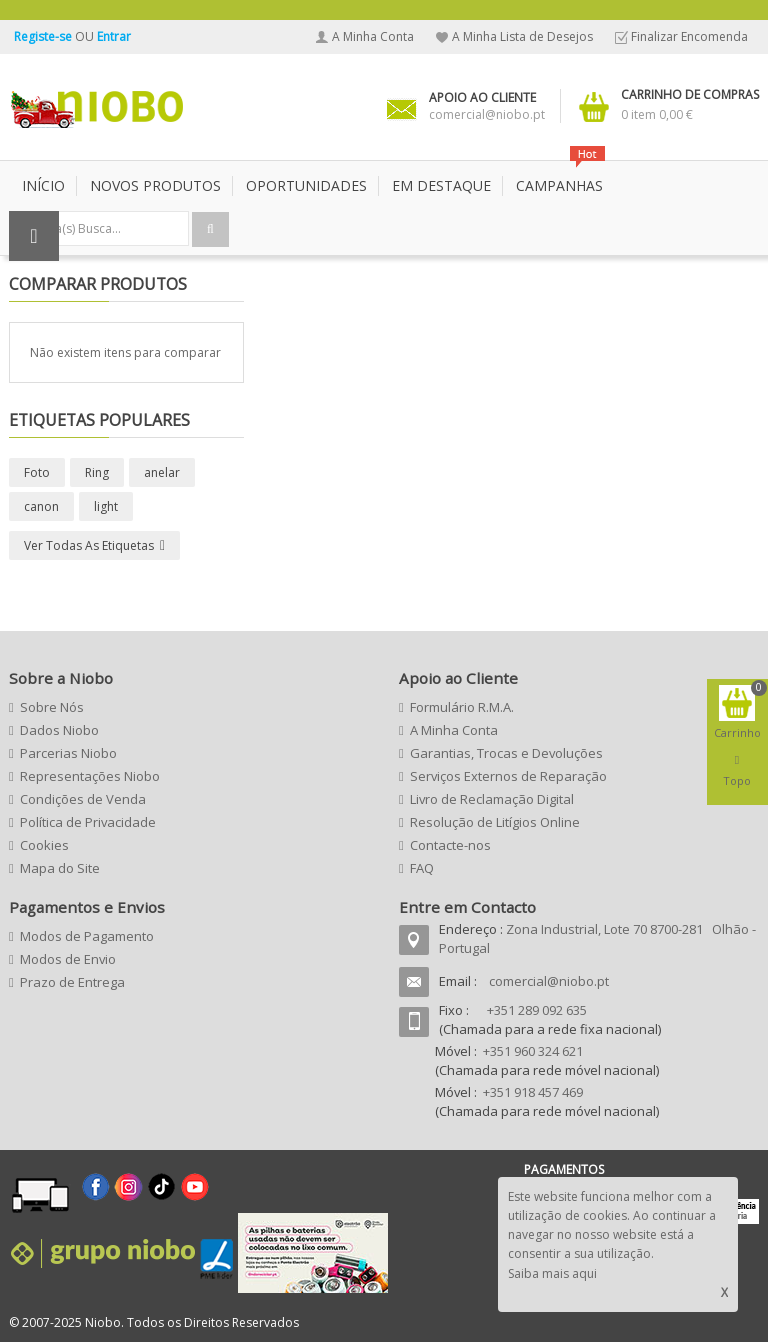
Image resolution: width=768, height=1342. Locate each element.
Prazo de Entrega (72, 982)
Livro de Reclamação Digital (492, 799)
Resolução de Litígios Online (495, 822)
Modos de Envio (68, 959)
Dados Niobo (59, 730)
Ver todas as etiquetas (89, 545)
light (106, 506)
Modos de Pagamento (87, 936)
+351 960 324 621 (533, 1051)
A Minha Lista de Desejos (522, 36)
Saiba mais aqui (552, 1273)
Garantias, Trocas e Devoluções (506, 753)
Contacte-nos (450, 845)
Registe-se (44, 36)
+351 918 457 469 (533, 1092)
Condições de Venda (83, 799)
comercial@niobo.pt (549, 981)
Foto (37, 472)
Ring (97, 472)
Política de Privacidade (88, 822)
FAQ (422, 868)
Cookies (44, 845)
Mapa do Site (60, 868)
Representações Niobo (90, 776)
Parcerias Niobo (68, 753)
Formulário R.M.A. (462, 707)
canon (41, 506)
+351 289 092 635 (537, 1010)
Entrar (114, 36)
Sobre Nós (52, 707)
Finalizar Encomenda (689, 36)
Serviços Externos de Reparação (508, 776)
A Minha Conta (373, 36)
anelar (162, 472)
